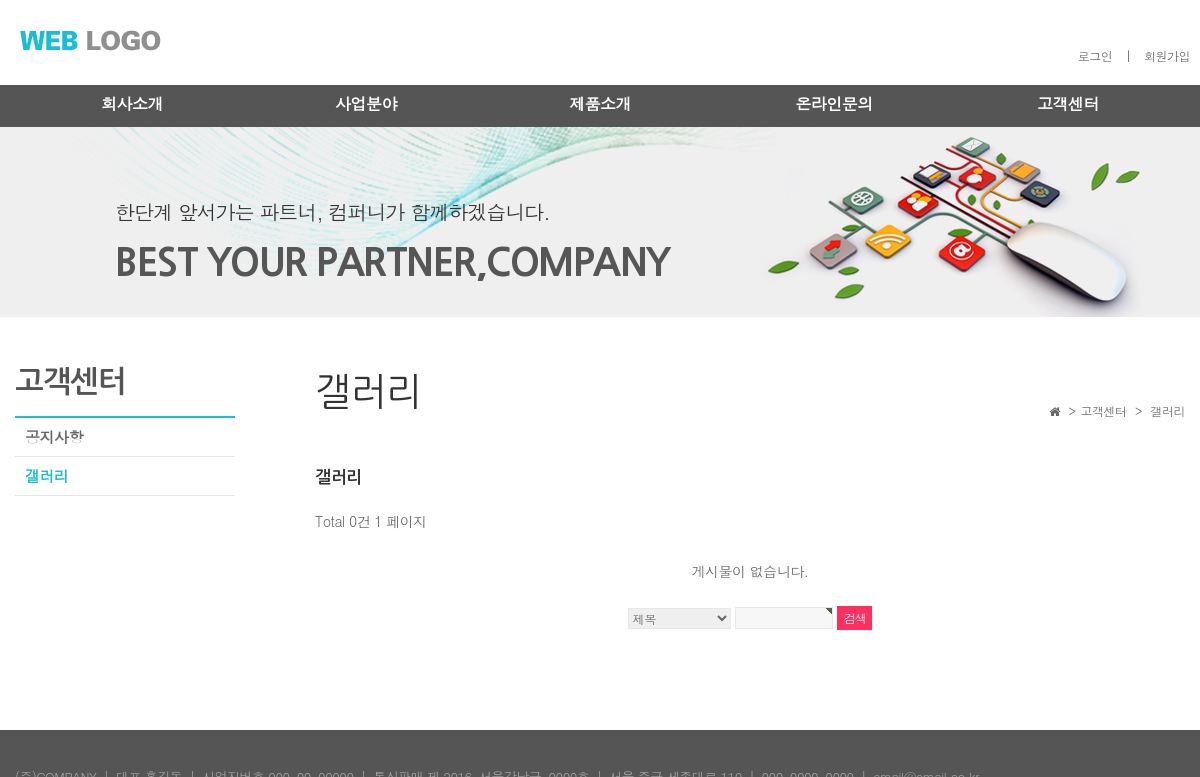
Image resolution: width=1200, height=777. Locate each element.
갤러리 (47, 475)
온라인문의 (834, 103)
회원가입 (1167, 55)
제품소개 (600, 103)
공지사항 (54, 436)
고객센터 (1068, 103)
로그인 (1095, 55)
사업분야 (366, 103)
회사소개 (132, 103)
